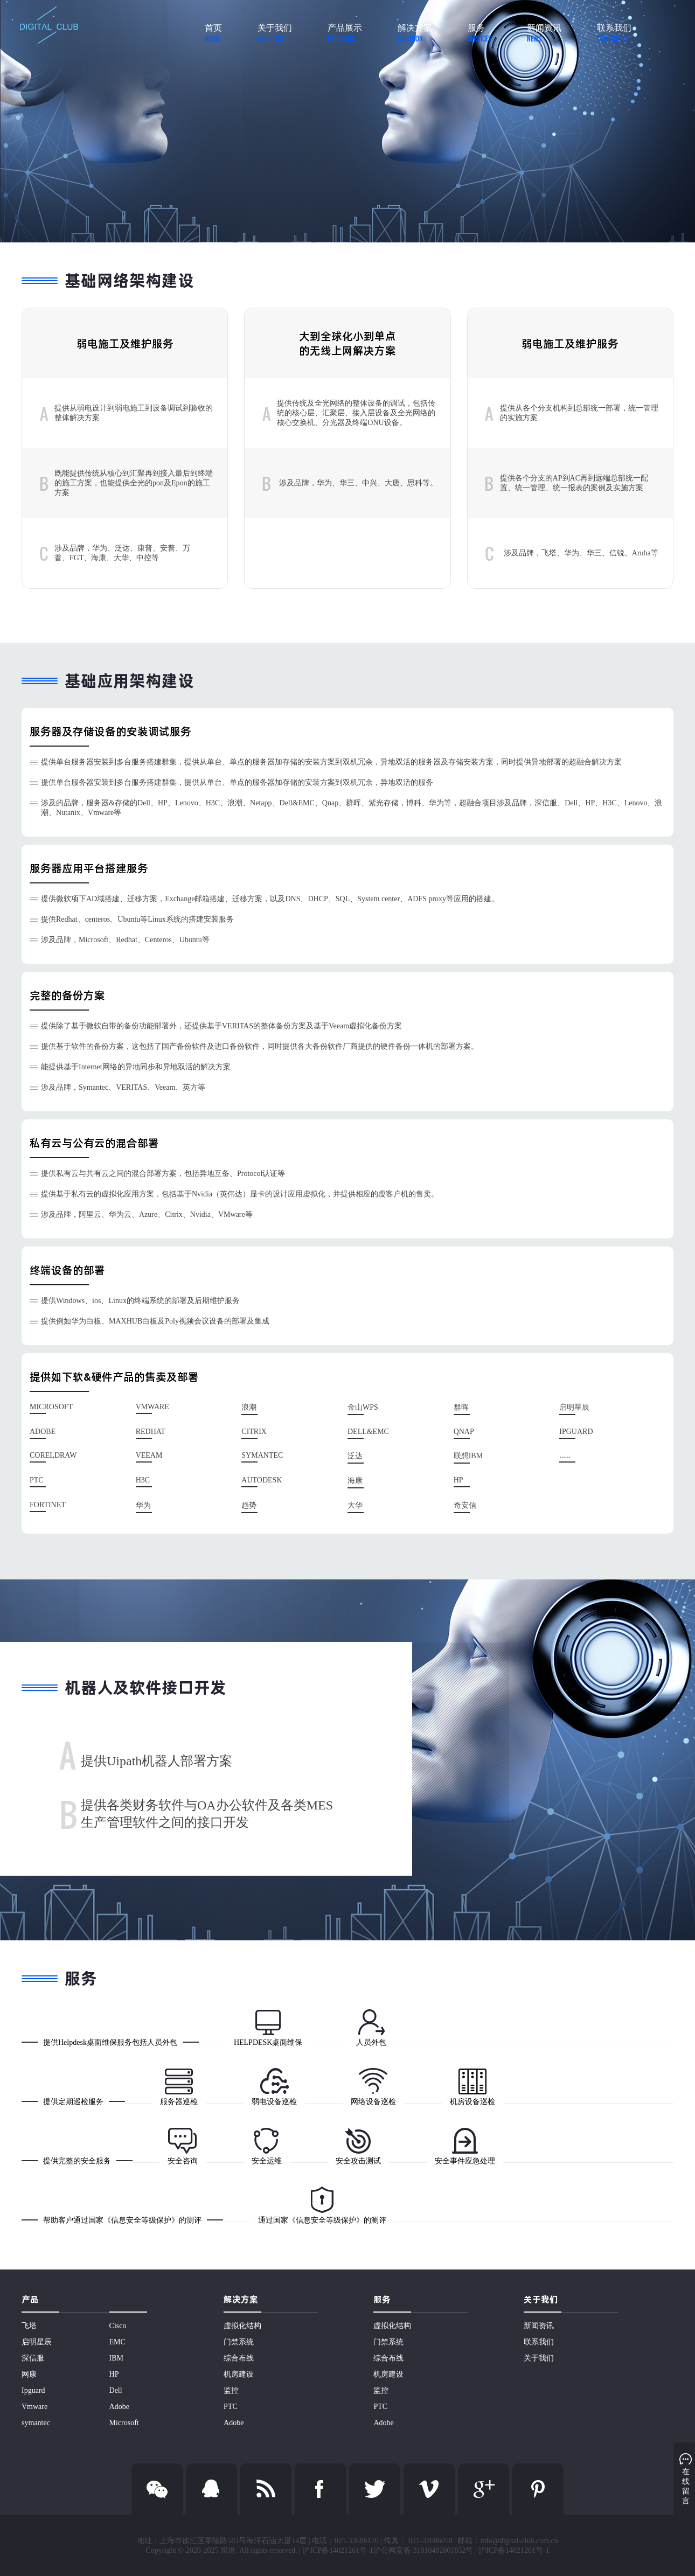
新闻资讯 (539, 2326)
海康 (355, 1481)
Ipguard (33, 2390)
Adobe (42, 1432)
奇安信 (465, 1505)
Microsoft (51, 1407)
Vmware (152, 1407)
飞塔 (29, 2326)
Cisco (118, 2326)
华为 (143, 1505)
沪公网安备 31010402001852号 (423, 2550)
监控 (231, 2390)
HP (458, 1480)
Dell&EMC (368, 1432)
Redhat (150, 1432)
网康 (29, 2374)
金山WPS (363, 1407)
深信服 (33, 2358)
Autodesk (261, 1480)
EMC (117, 2342)
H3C (143, 1480)
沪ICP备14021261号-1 (513, 2550)
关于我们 (539, 2358)
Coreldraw (53, 1455)
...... (565, 1455)
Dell (115, 2390)
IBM (116, 2358)
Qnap (464, 1432)
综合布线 (239, 2358)
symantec (36, 2423)
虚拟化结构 (242, 2326)
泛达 (355, 1456)
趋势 (248, 1505)
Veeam (149, 1455)
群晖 (461, 1407)
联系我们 (539, 2342)
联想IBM (468, 1456)
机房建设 (239, 2374)
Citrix (254, 1432)
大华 (355, 1505)
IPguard (576, 1432)
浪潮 (248, 1407)
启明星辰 (574, 1407)
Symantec (262, 1455)
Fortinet (48, 1505)
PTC (37, 1480)
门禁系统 (239, 2342)
